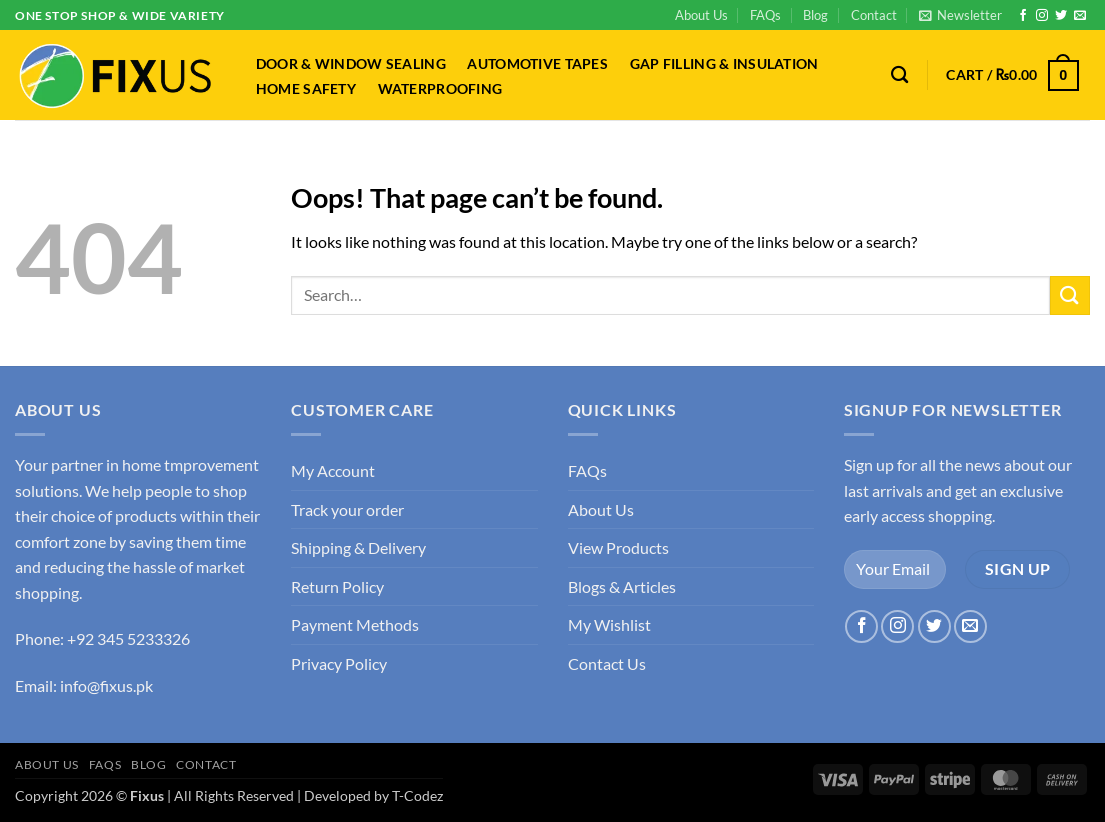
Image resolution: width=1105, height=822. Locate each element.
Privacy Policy (339, 663)
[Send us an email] (1080, 16)
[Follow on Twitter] (1061, 16)
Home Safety (306, 89)
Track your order (347, 509)
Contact (874, 15)
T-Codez (417, 795)
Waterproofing (440, 89)
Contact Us (607, 663)
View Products (618, 547)
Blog (815, 15)
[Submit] (1070, 295)
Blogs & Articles (622, 586)
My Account (333, 470)
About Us (701, 15)
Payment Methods (355, 624)
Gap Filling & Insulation (724, 64)
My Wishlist (609, 624)
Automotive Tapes (537, 64)
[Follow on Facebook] (1023, 16)
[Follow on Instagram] (1042, 16)
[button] (960, 15)
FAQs (765, 15)
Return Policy (337, 586)
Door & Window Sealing (351, 64)
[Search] (900, 75)
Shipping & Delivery (358, 547)
